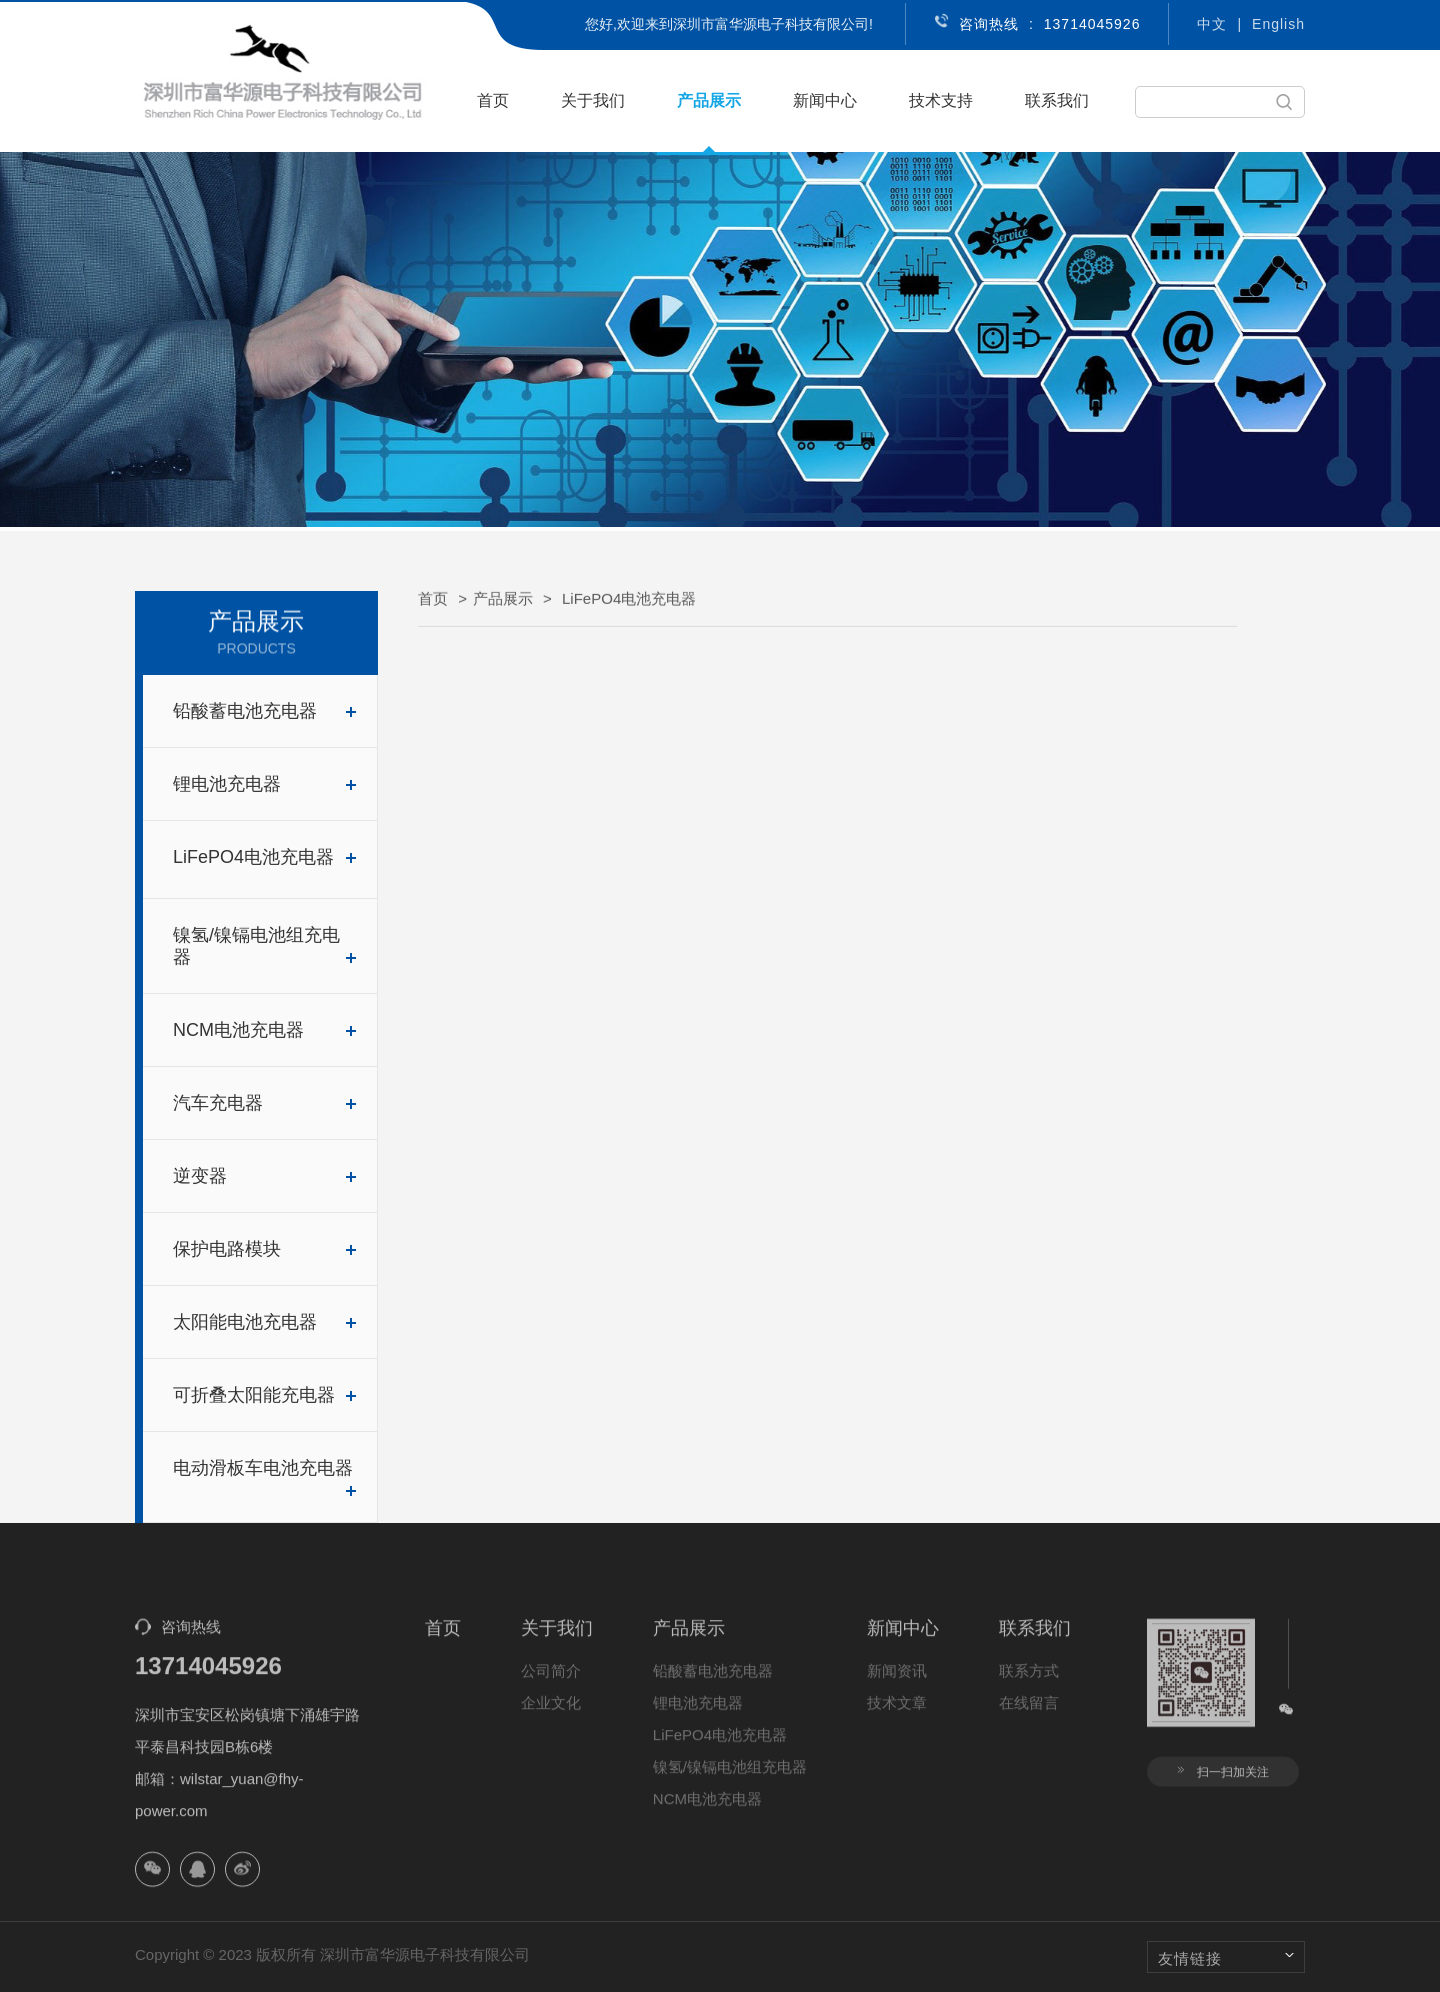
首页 (493, 100)
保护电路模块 (265, 1249)
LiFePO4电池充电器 (265, 857)
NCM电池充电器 (265, 1030)
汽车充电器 (265, 1103)
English (1278, 24)
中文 (1212, 24)
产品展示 (709, 100)
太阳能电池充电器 (265, 1322)
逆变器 (265, 1176)
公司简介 (551, 1682)
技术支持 (941, 100)
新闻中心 (825, 100)
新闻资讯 (897, 1682)
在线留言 (1029, 1714)
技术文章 (897, 1714)
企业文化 (551, 1714)
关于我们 (593, 100)
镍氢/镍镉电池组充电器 (265, 946)
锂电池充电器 (265, 784)
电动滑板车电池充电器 (265, 1477)
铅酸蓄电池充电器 (265, 711)
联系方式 (1029, 1682)
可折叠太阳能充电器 (265, 1395)
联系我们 (1057, 100)
